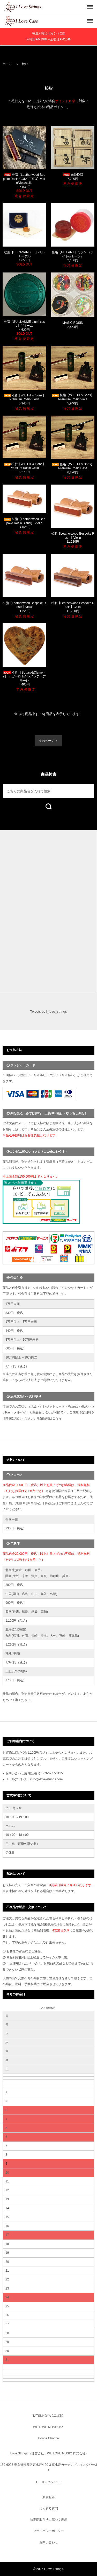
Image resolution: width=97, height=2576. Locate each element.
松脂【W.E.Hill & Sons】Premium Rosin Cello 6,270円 (24, 468)
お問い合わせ (48, 2542)
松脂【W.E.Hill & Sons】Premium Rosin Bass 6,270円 (72, 468)
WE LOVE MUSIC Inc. (48, 2427)
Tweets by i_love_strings (48, 1011)
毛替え (16, 101)
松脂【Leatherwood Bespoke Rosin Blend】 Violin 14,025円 (24, 523)
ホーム (7, 64)
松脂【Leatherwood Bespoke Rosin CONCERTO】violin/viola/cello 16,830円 (24, 183)
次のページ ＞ (48, 741)
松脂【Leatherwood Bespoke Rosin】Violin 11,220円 (72, 537)
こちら (57, 1418)
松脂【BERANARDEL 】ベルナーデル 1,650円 (24, 258)
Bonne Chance (48, 2438)
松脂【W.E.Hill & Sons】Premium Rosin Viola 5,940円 (72, 399)
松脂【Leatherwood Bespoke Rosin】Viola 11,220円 (24, 607)
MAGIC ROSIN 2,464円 (72, 325)
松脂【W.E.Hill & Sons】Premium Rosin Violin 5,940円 (24, 399)
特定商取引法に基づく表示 (48, 2520)
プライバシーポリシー (48, 2531)
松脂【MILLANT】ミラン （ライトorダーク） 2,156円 (73, 256)
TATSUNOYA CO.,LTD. (48, 2416)
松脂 (25, 64)
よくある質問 (48, 2508)
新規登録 (48, 2497)
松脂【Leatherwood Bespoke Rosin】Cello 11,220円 (72, 607)
